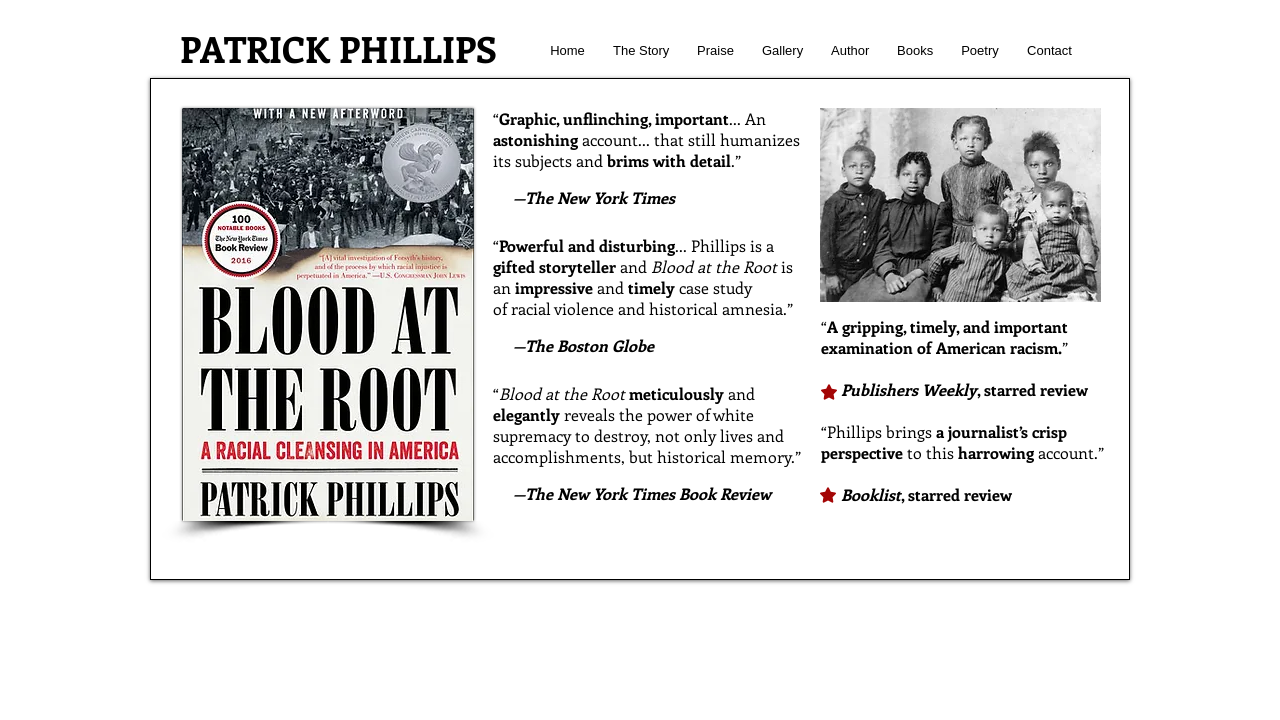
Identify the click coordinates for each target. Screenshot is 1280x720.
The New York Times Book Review (648, 493)
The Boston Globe (589, 345)
